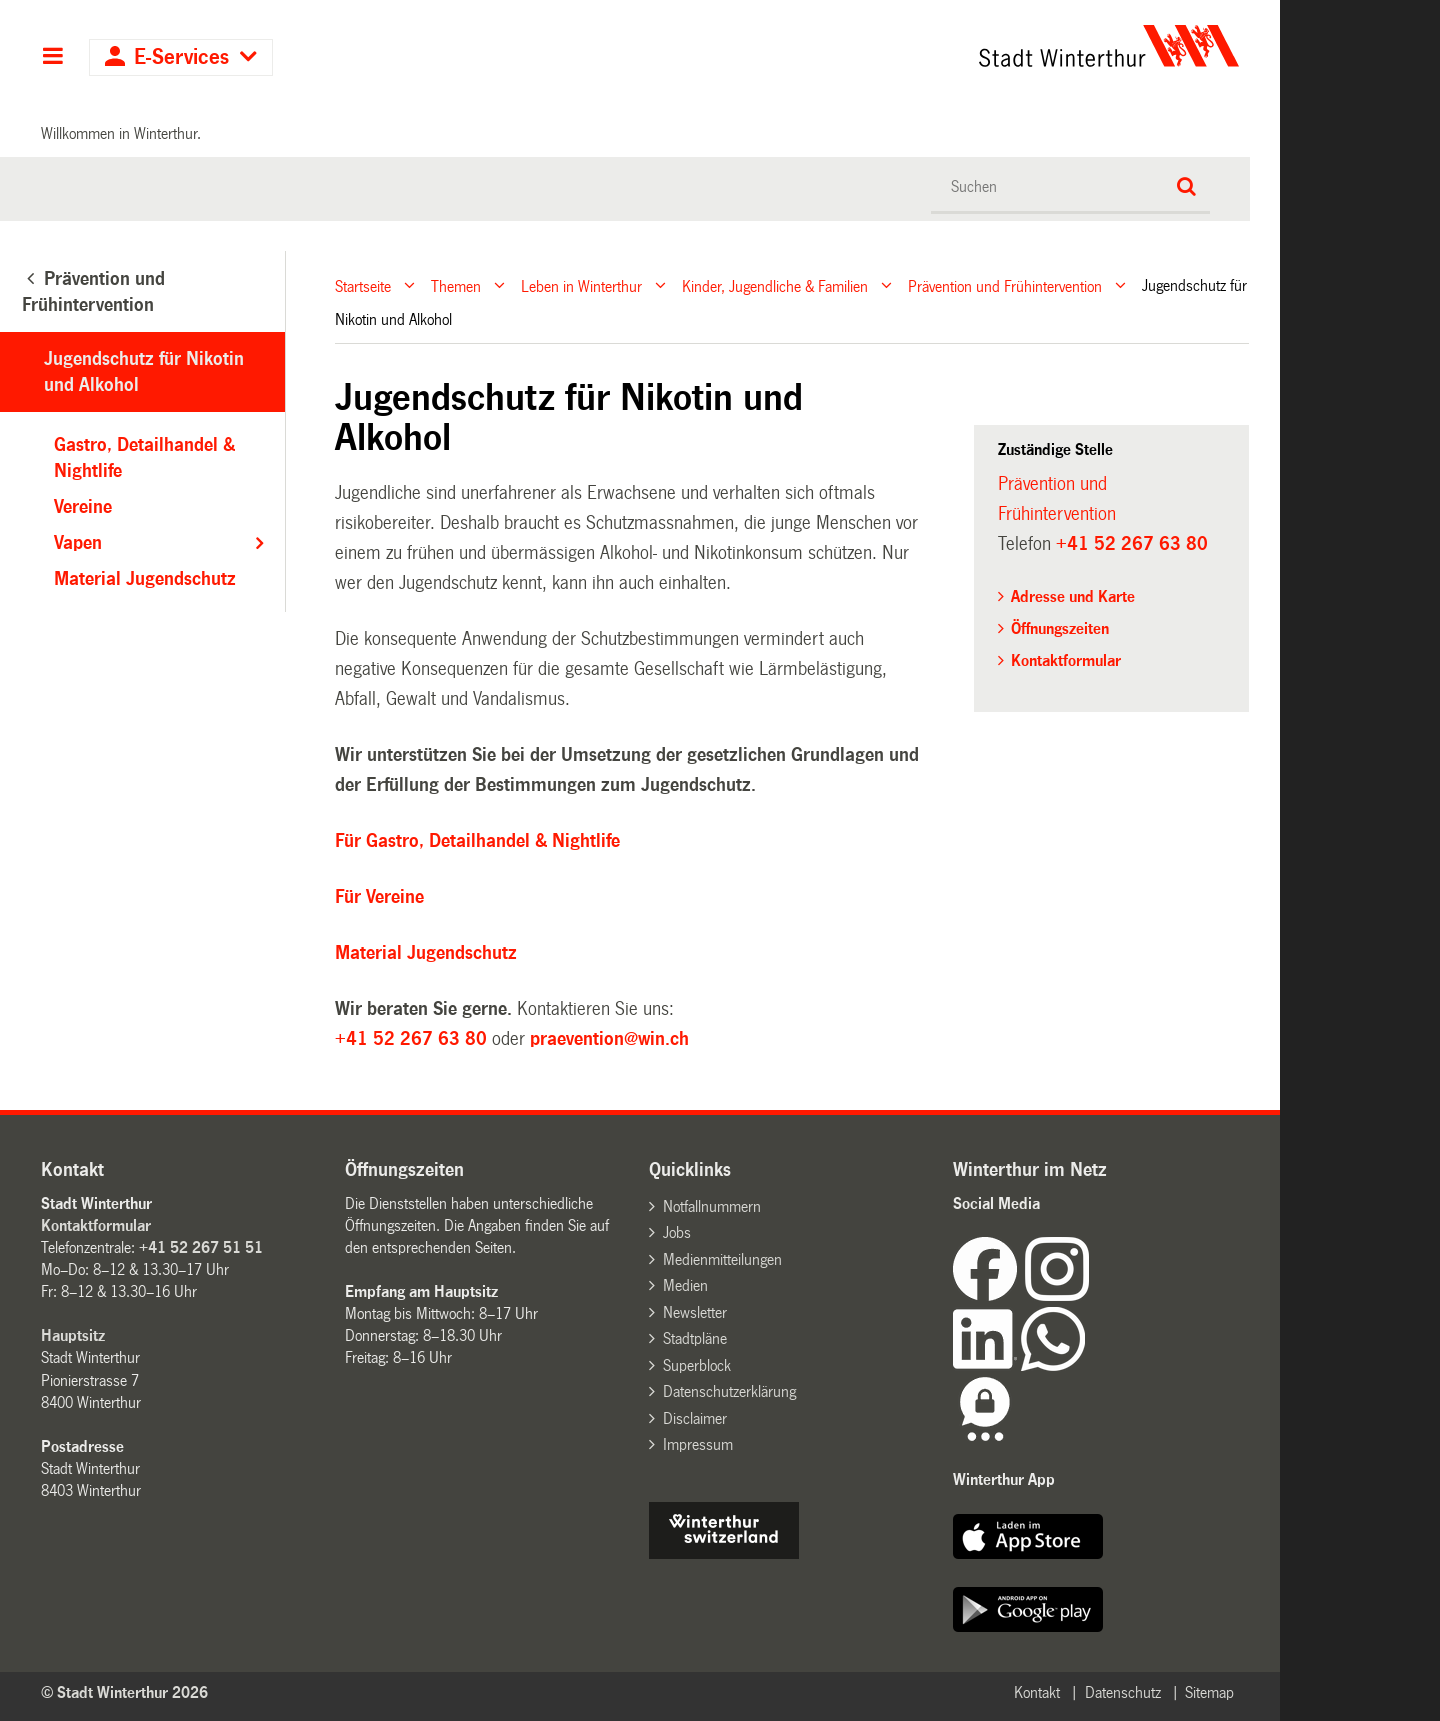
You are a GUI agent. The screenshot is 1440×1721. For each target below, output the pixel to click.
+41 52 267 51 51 (201, 1247)
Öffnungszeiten (1060, 628)
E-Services (181, 57)
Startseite (363, 285)
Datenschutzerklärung (729, 1391)
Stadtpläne (695, 1338)
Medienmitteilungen (722, 1259)
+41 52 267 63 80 (411, 1039)
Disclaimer (695, 1418)
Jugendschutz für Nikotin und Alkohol (144, 372)
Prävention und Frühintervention (1005, 285)
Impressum (698, 1444)
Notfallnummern (712, 1206)
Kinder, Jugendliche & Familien (775, 285)
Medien (685, 1285)
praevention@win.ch (609, 1039)
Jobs (677, 1232)
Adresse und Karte (1073, 596)
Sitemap (1209, 1692)
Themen (456, 285)
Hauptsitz (73, 1335)
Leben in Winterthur (581, 285)
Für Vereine (379, 897)
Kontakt (1037, 1692)
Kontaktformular (1066, 660)
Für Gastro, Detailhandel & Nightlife (477, 841)
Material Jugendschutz (426, 953)
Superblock (697, 1365)
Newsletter (695, 1312)
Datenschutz (1123, 1692)
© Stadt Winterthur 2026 (124, 1692)
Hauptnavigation (52, 58)
